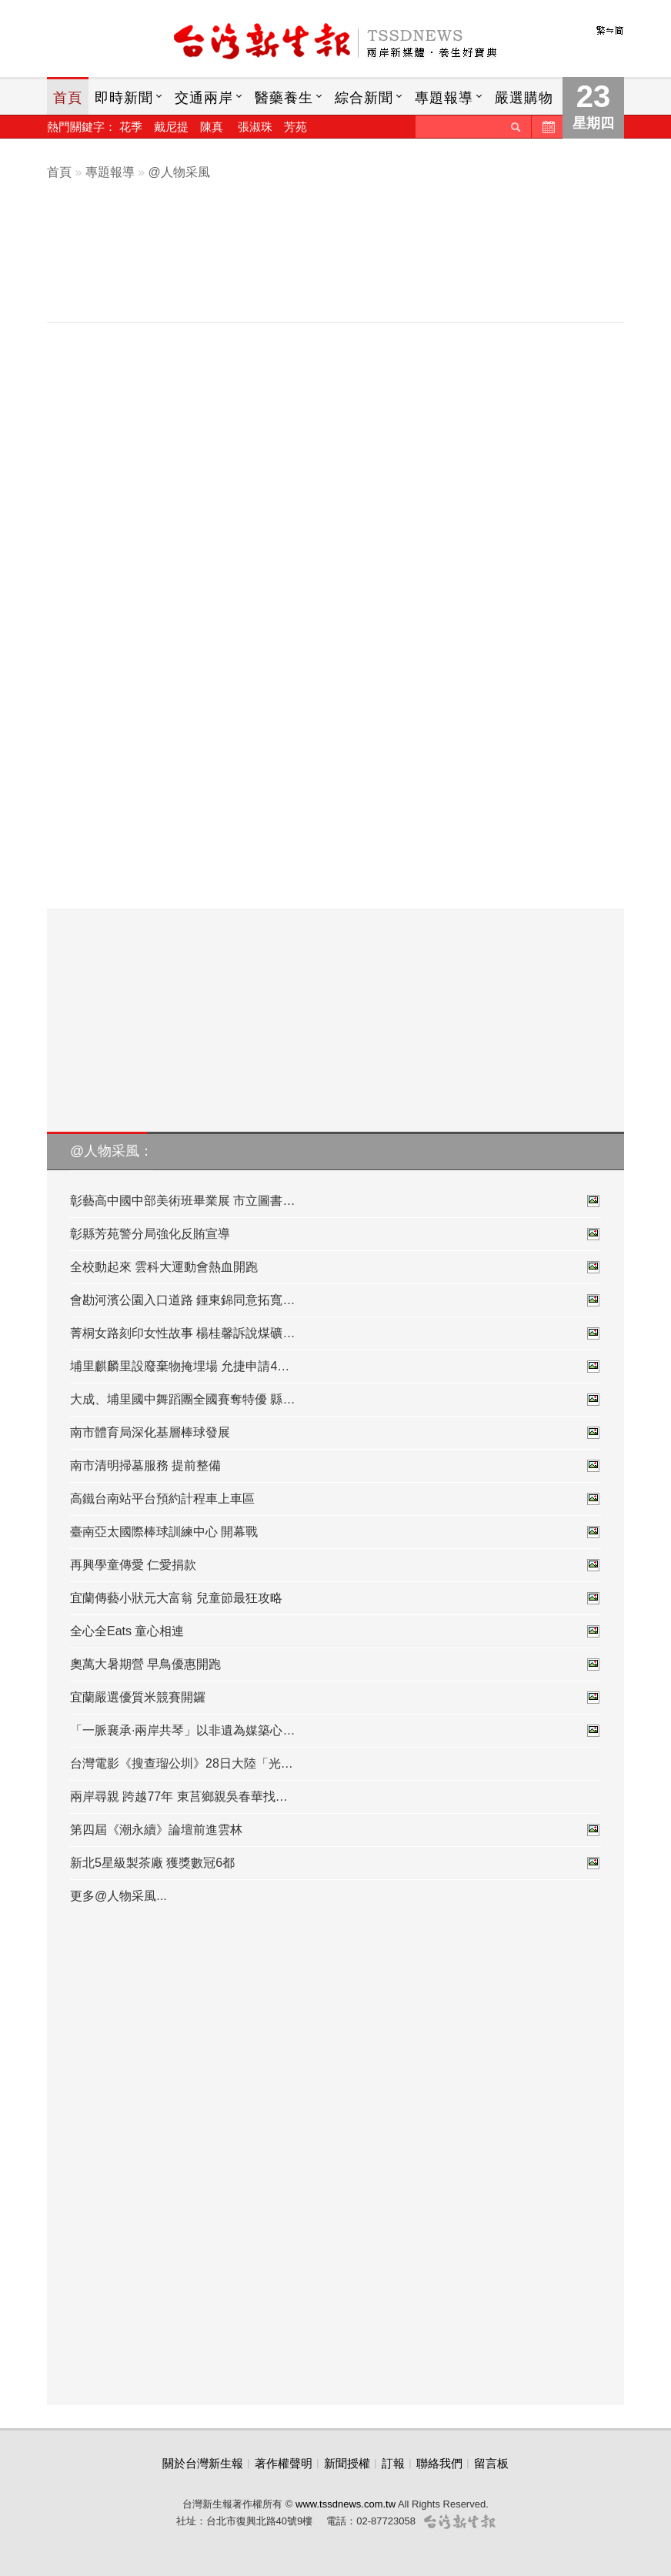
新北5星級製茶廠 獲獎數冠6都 (335, 1863)
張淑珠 (255, 126)
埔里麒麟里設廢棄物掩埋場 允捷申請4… (335, 1366)
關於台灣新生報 (202, 2463)
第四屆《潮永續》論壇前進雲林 (335, 1830)
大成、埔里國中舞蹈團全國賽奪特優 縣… (335, 1399)
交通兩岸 (204, 97)
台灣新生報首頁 (335, 42)
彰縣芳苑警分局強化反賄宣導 (335, 1234)
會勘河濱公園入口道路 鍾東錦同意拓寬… (335, 1300)
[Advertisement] (347, 267)
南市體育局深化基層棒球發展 (335, 1432)
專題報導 (444, 97)
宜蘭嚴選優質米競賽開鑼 (335, 1697)
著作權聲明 (283, 2463)
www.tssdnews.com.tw (345, 2504)
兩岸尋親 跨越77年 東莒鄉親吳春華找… (179, 1796)
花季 (130, 126)
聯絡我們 (439, 2463)
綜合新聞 (364, 97)
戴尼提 (171, 126)
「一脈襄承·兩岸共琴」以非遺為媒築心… (335, 1730)
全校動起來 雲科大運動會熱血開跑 (335, 1267)
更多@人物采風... (118, 1895)
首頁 (67, 97)
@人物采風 (179, 172)
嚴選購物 (524, 97)
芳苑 (295, 126)
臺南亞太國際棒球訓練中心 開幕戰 (335, 1532)
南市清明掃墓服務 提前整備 (335, 1466)
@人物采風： (111, 1151)
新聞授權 (347, 2463)
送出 (515, 126)
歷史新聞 (547, 126)
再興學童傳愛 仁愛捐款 (335, 1565)
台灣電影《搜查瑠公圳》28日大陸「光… (181, 1763)
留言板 (491, 2463)
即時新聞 (124, 97)
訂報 (393, 2463)
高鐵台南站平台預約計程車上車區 (335, 1499)
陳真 (211, 126)
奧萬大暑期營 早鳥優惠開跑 (335, 1664)
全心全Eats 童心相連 (335, 1631)
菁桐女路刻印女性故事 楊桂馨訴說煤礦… (335, 1333)
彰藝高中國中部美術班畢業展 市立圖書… (335, 1201)
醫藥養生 (284, 97)
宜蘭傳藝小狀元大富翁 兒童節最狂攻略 (335, 1598)
